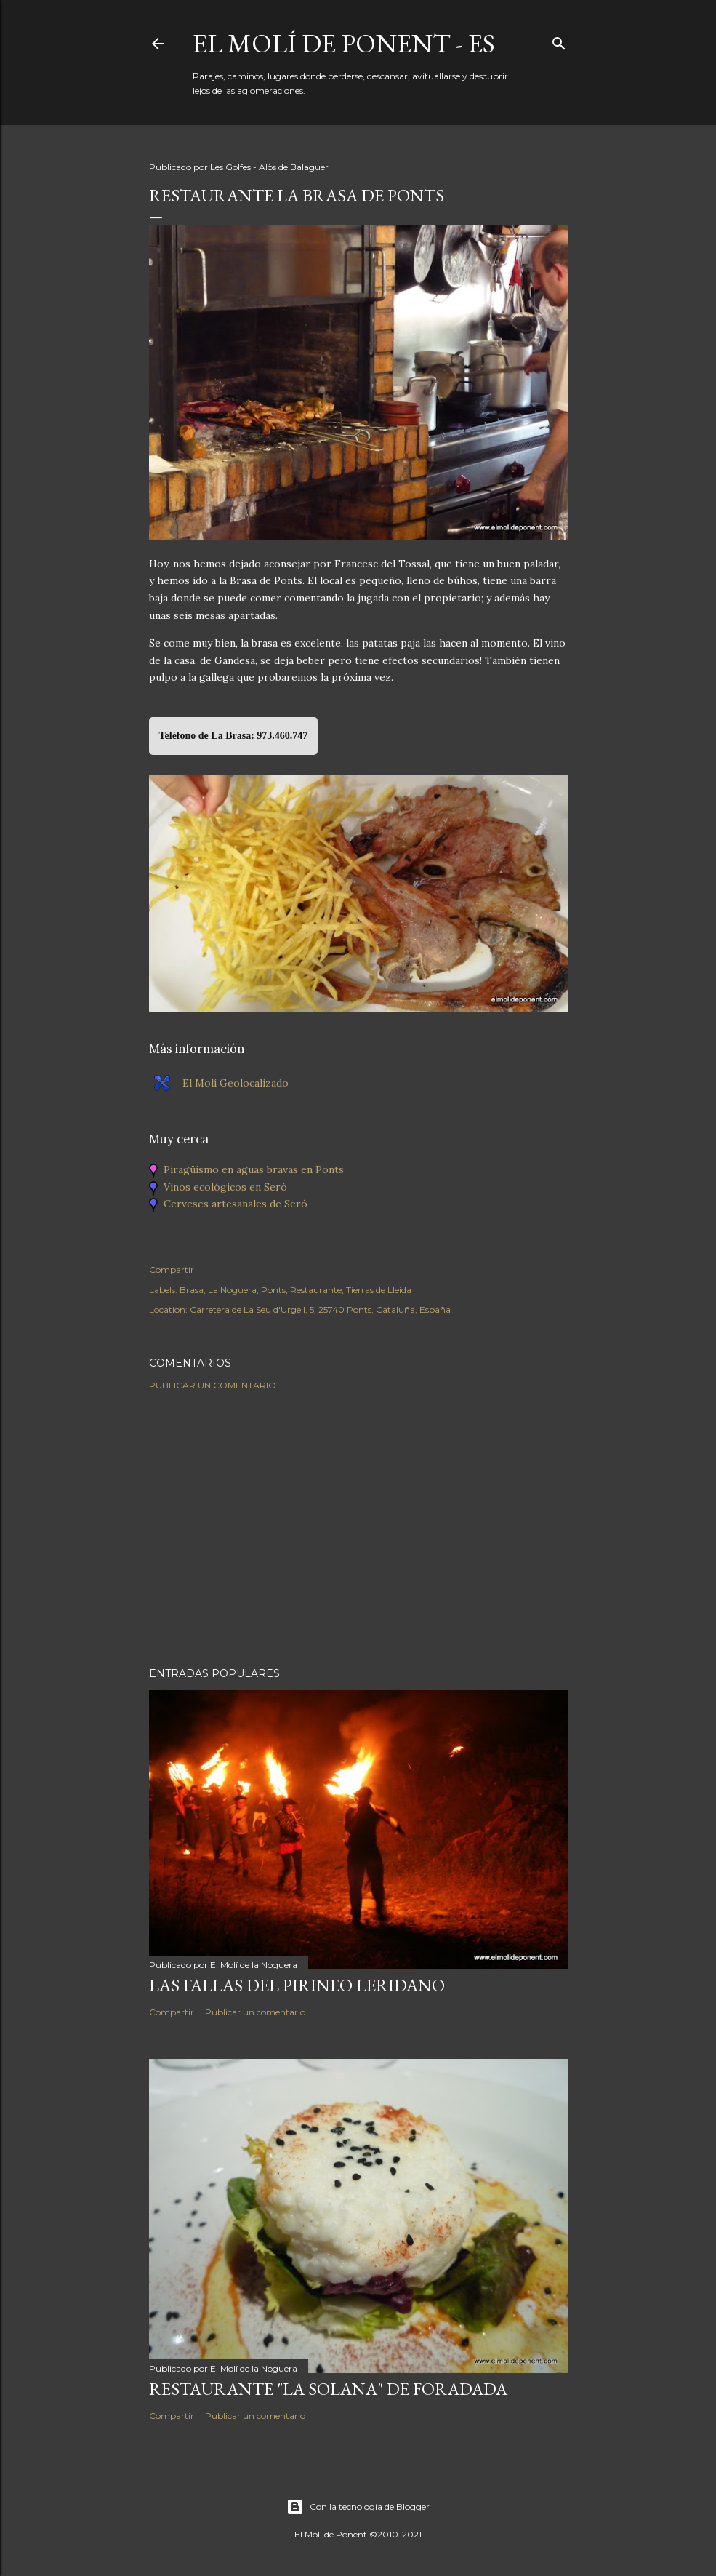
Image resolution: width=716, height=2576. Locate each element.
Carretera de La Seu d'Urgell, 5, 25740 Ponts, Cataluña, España (320, 1309)
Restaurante (316, 1289)
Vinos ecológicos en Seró (225, 1186)
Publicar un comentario (212, 1385)
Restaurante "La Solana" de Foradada (328, 2388)
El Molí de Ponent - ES (344, 43)
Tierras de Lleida (378, 1289)
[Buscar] (559, 40)
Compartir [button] (171, 1269)
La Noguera (232, 1289)
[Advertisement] (358, 1529)
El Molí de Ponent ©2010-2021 (358, 2534)
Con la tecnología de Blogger (358, 2507)
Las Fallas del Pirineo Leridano (297, 1985)
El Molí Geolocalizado (235, 1082)
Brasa (192, 1289)
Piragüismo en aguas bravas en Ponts (254, 1169)
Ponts (273, 1289)
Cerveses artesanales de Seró (235, 1203)
